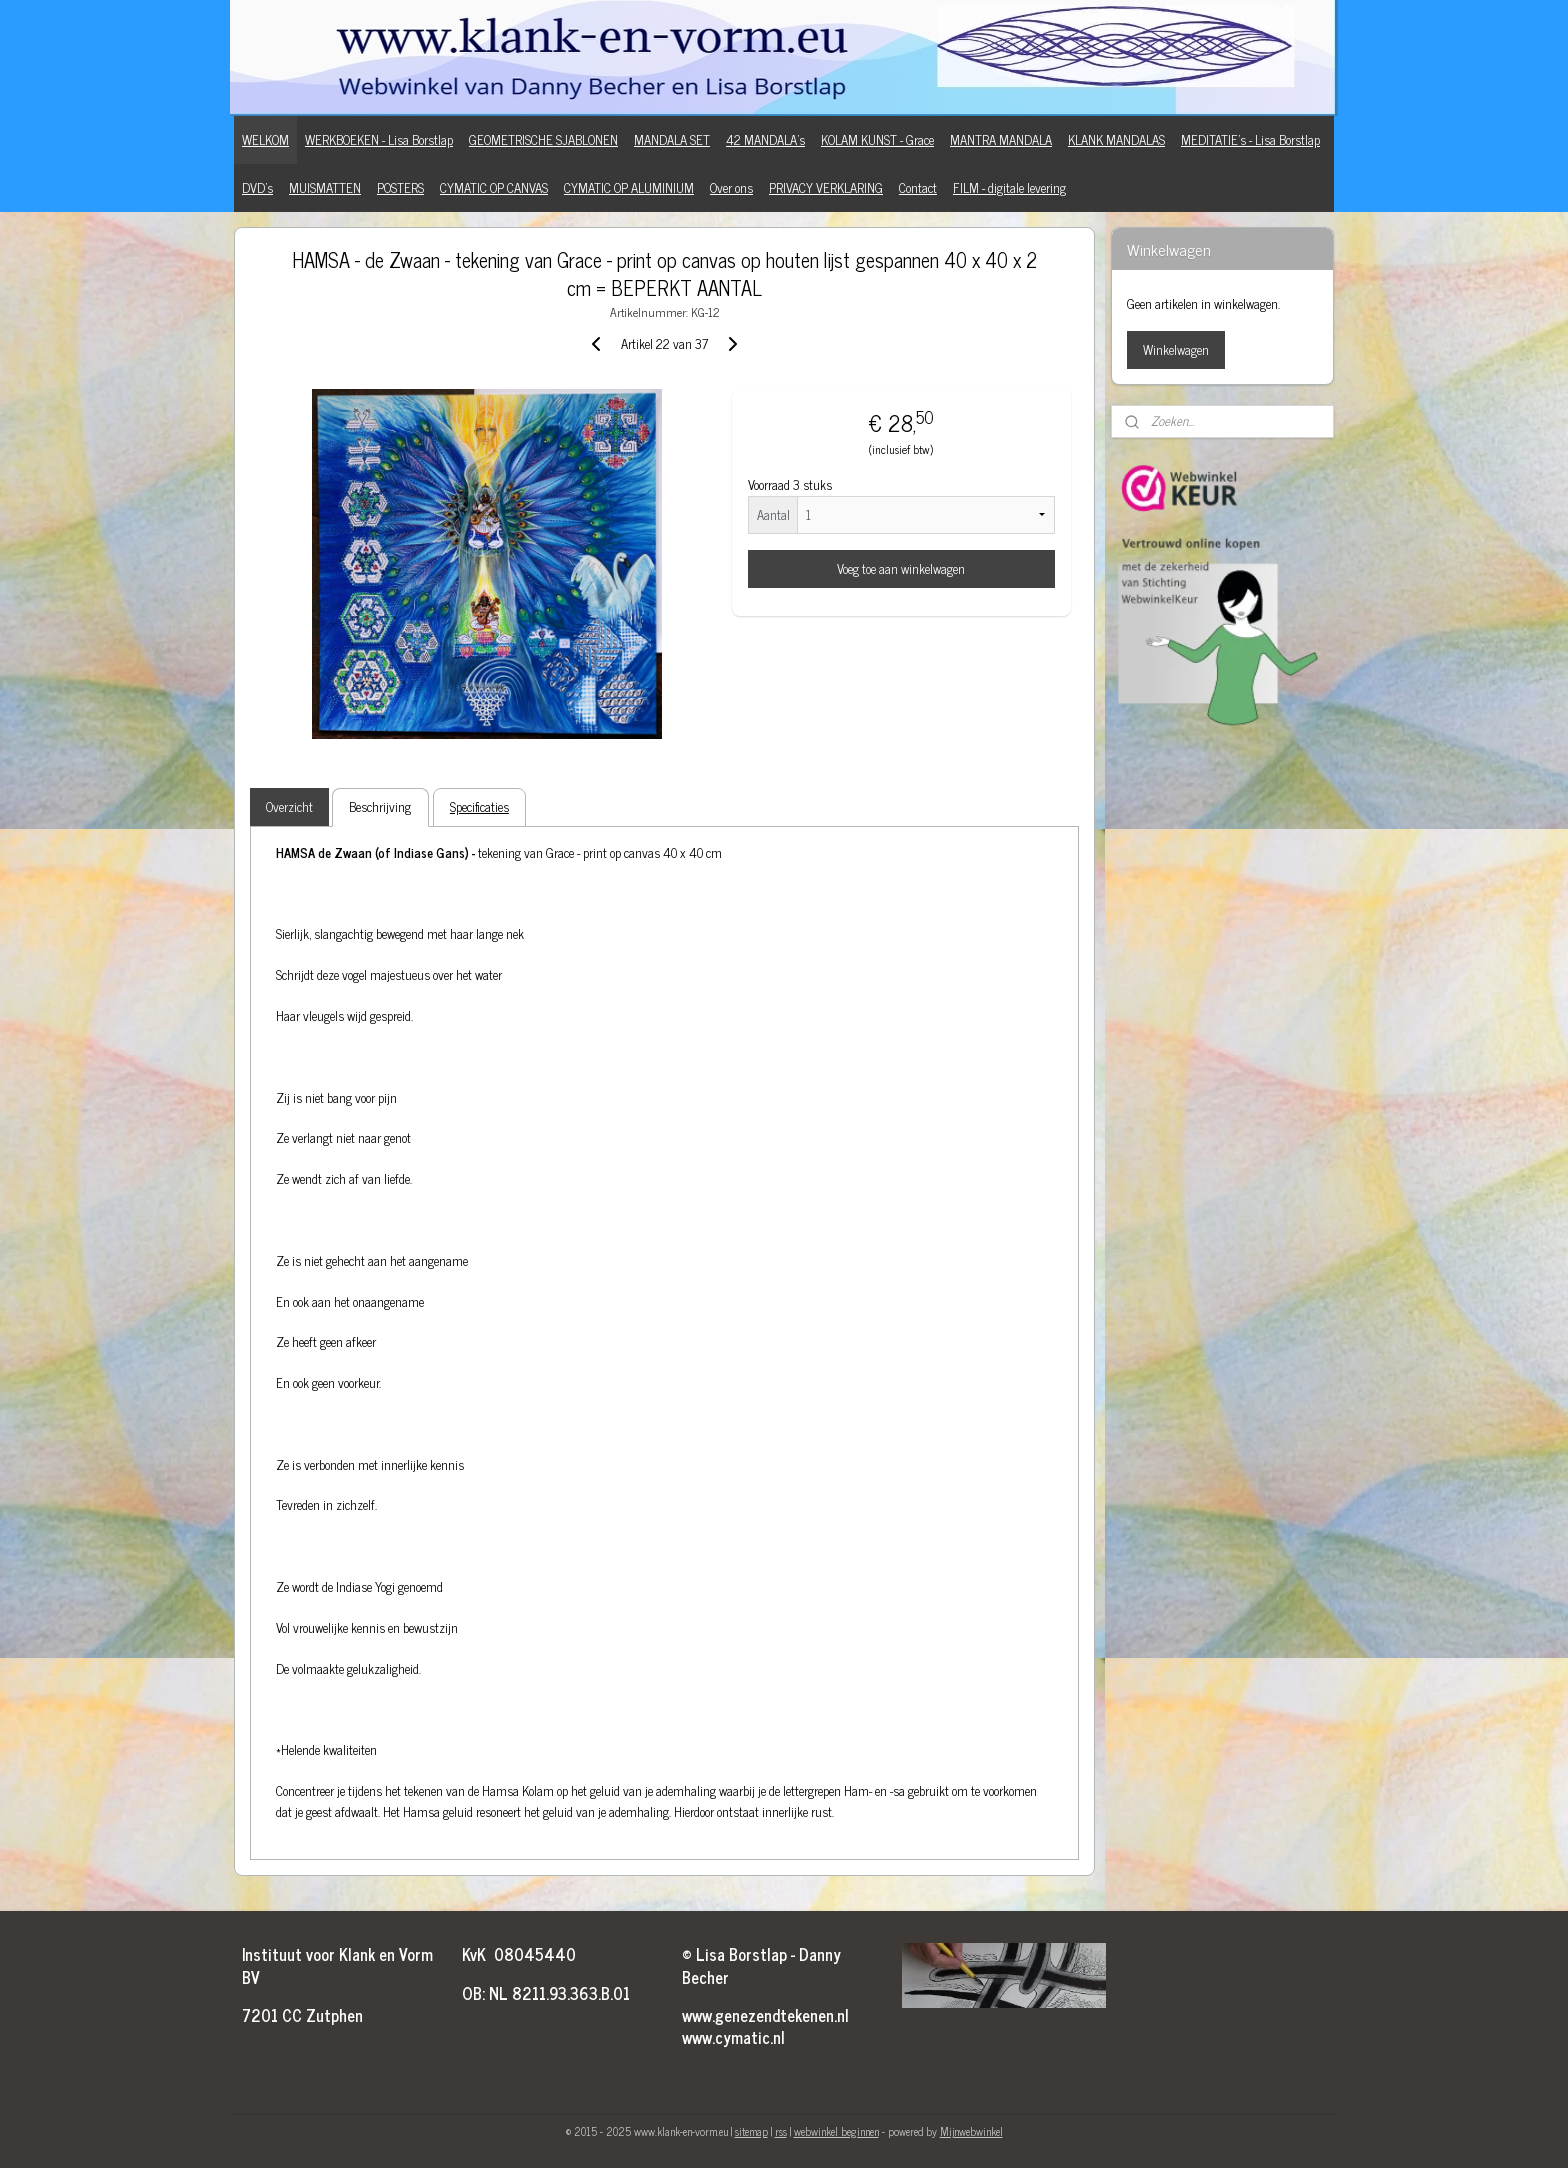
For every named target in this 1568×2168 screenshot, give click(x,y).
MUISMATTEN (325, 187)
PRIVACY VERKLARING (826, 187)
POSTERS (400, 187)
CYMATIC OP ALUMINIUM (629, 187)
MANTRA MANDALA (1001, 139)
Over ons (731, 187)
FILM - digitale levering (1009, 187)
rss (781, 2131)
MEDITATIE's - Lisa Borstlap (1250, 139)
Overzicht (289, 806)
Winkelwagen (1176, 349)
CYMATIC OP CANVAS (494, 187)
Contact (918, 187)
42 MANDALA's (765, 139)
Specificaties (479, 806)
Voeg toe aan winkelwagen (901, 568)
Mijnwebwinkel (971, 2131)
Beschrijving (380, 806)
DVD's (257, 187)
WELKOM (265, 139)
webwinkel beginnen (836, 2131)
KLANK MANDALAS (1116, 139)
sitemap (751, 2131)
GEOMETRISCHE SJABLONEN (543, 139)
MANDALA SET (672, 139)
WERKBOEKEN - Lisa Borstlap (379, 139)
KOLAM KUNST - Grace (877, 139)
